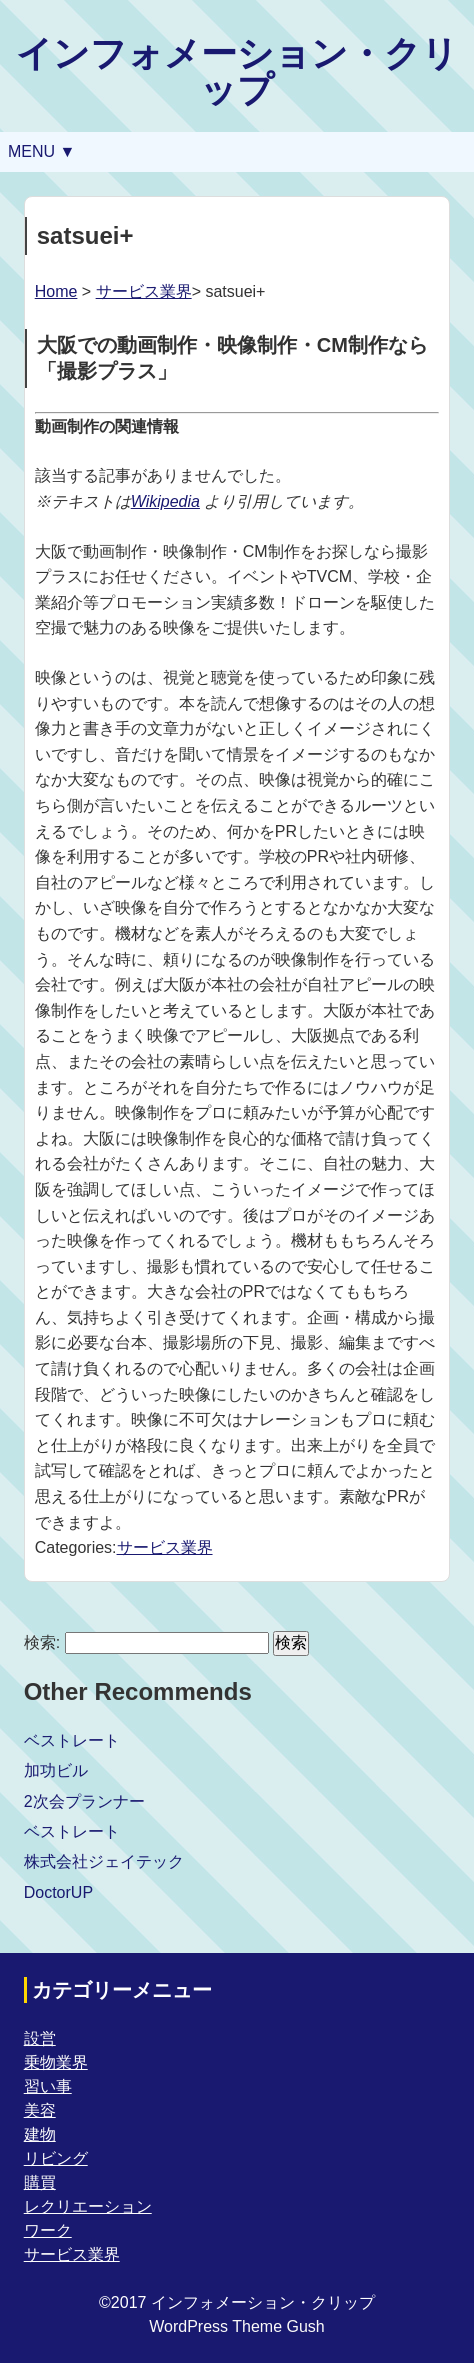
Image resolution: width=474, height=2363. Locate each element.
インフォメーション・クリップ (237, 71)
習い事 (48, 2086)
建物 (40, 2134)
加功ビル (56, 1770)
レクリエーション (88, 2206)
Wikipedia (165, 501)
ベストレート (72, 1740)
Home (56, 291)
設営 (40, 2038)
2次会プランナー (84, 1801)
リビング (56, 2158)
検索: (42, 1642)
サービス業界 (144, 291)
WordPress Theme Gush (236, 2326)
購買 (40, 2182)
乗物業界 (56, 2062)
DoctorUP (58, 1892)
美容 (40, 2110)
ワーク (48, 2230)
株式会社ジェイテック (104, 1861)
